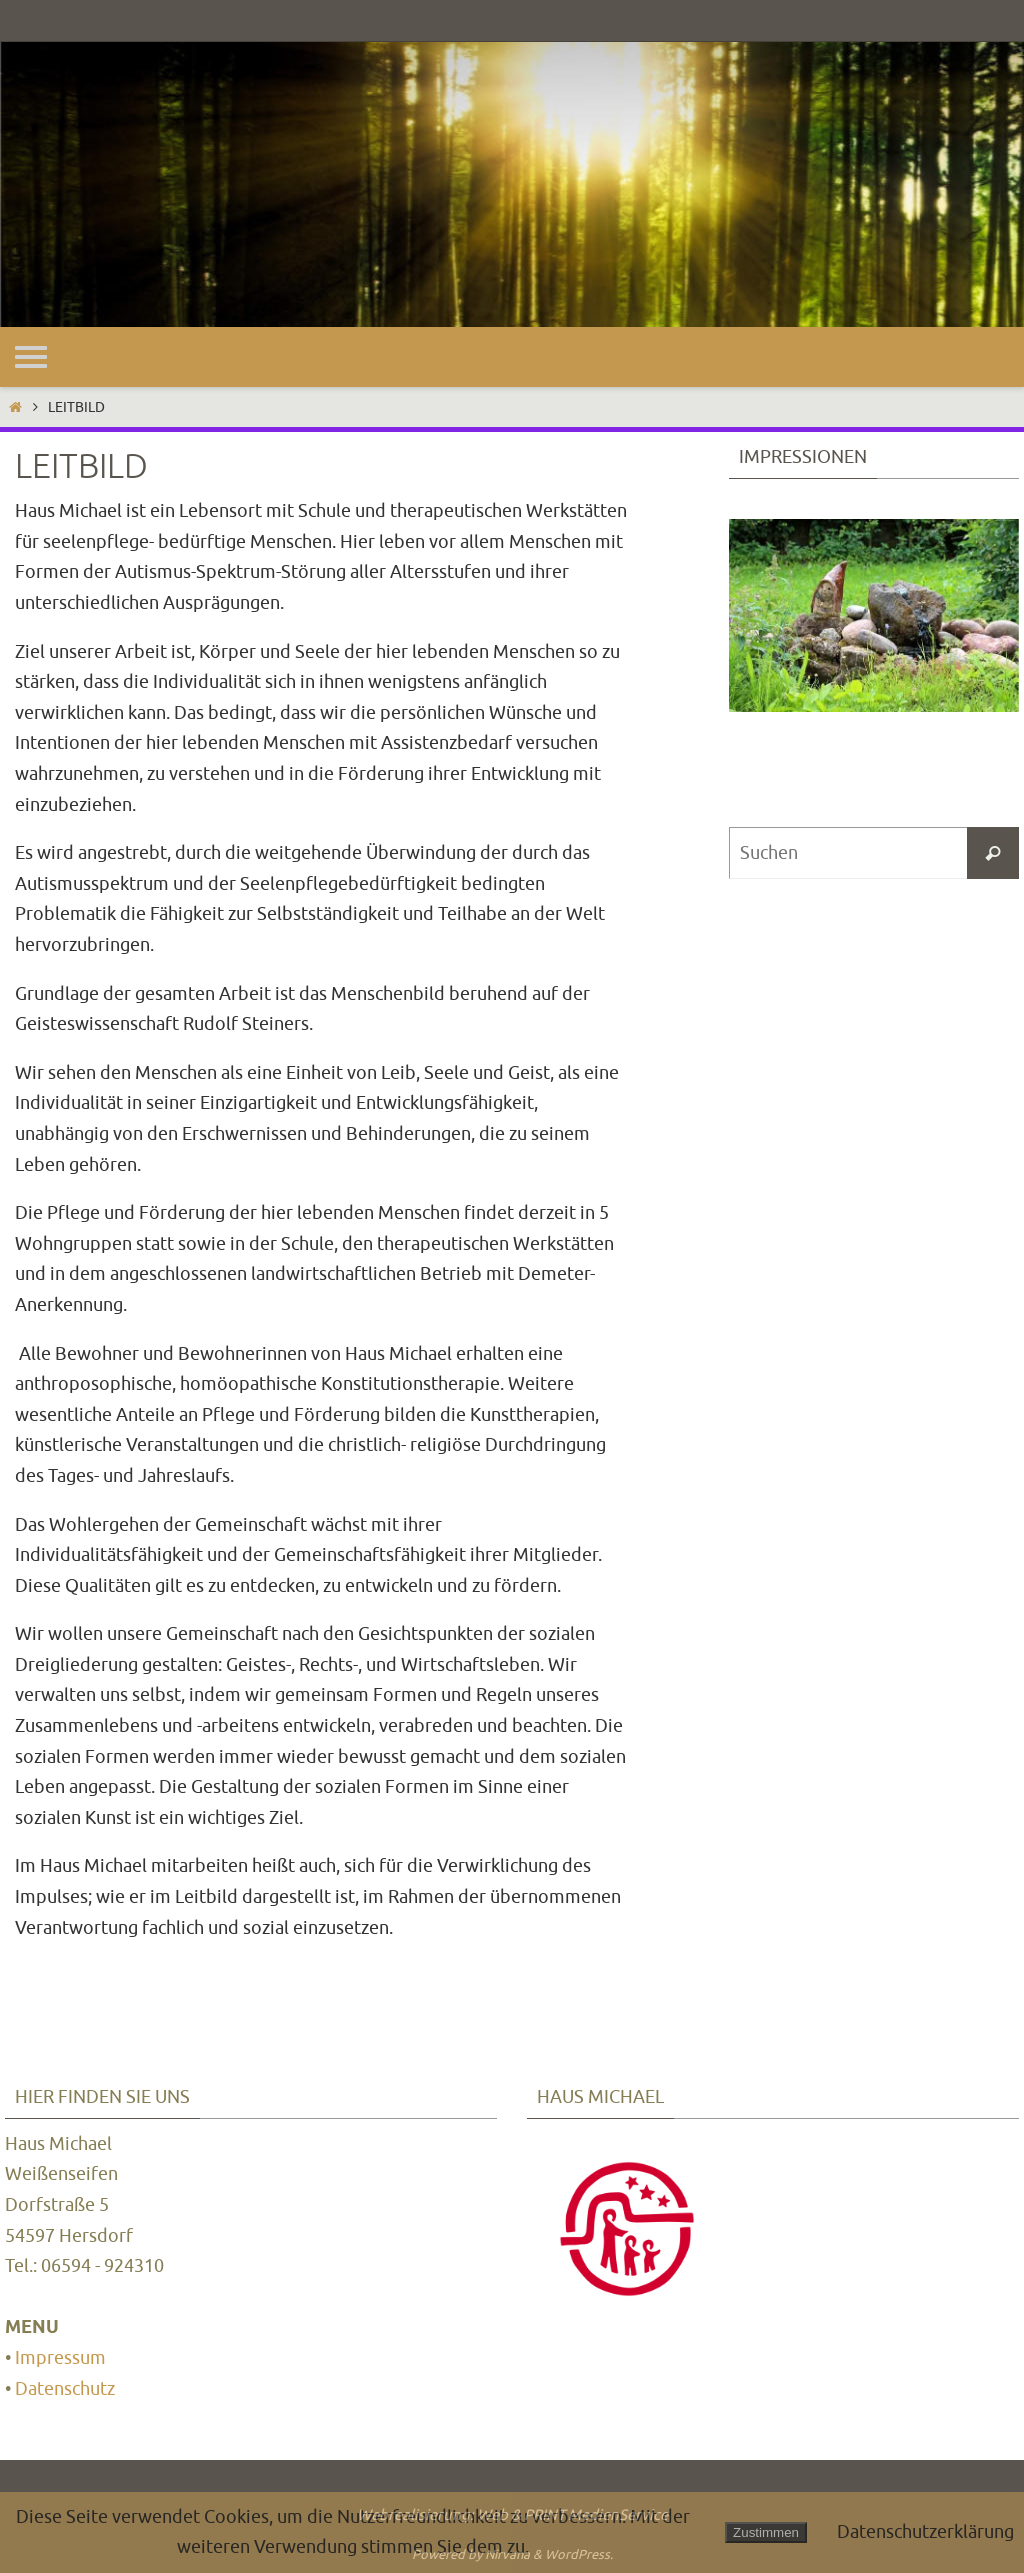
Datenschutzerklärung (925, 2532)
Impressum (60, 2358)
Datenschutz (65, 2389)
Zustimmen (766, 2532)
